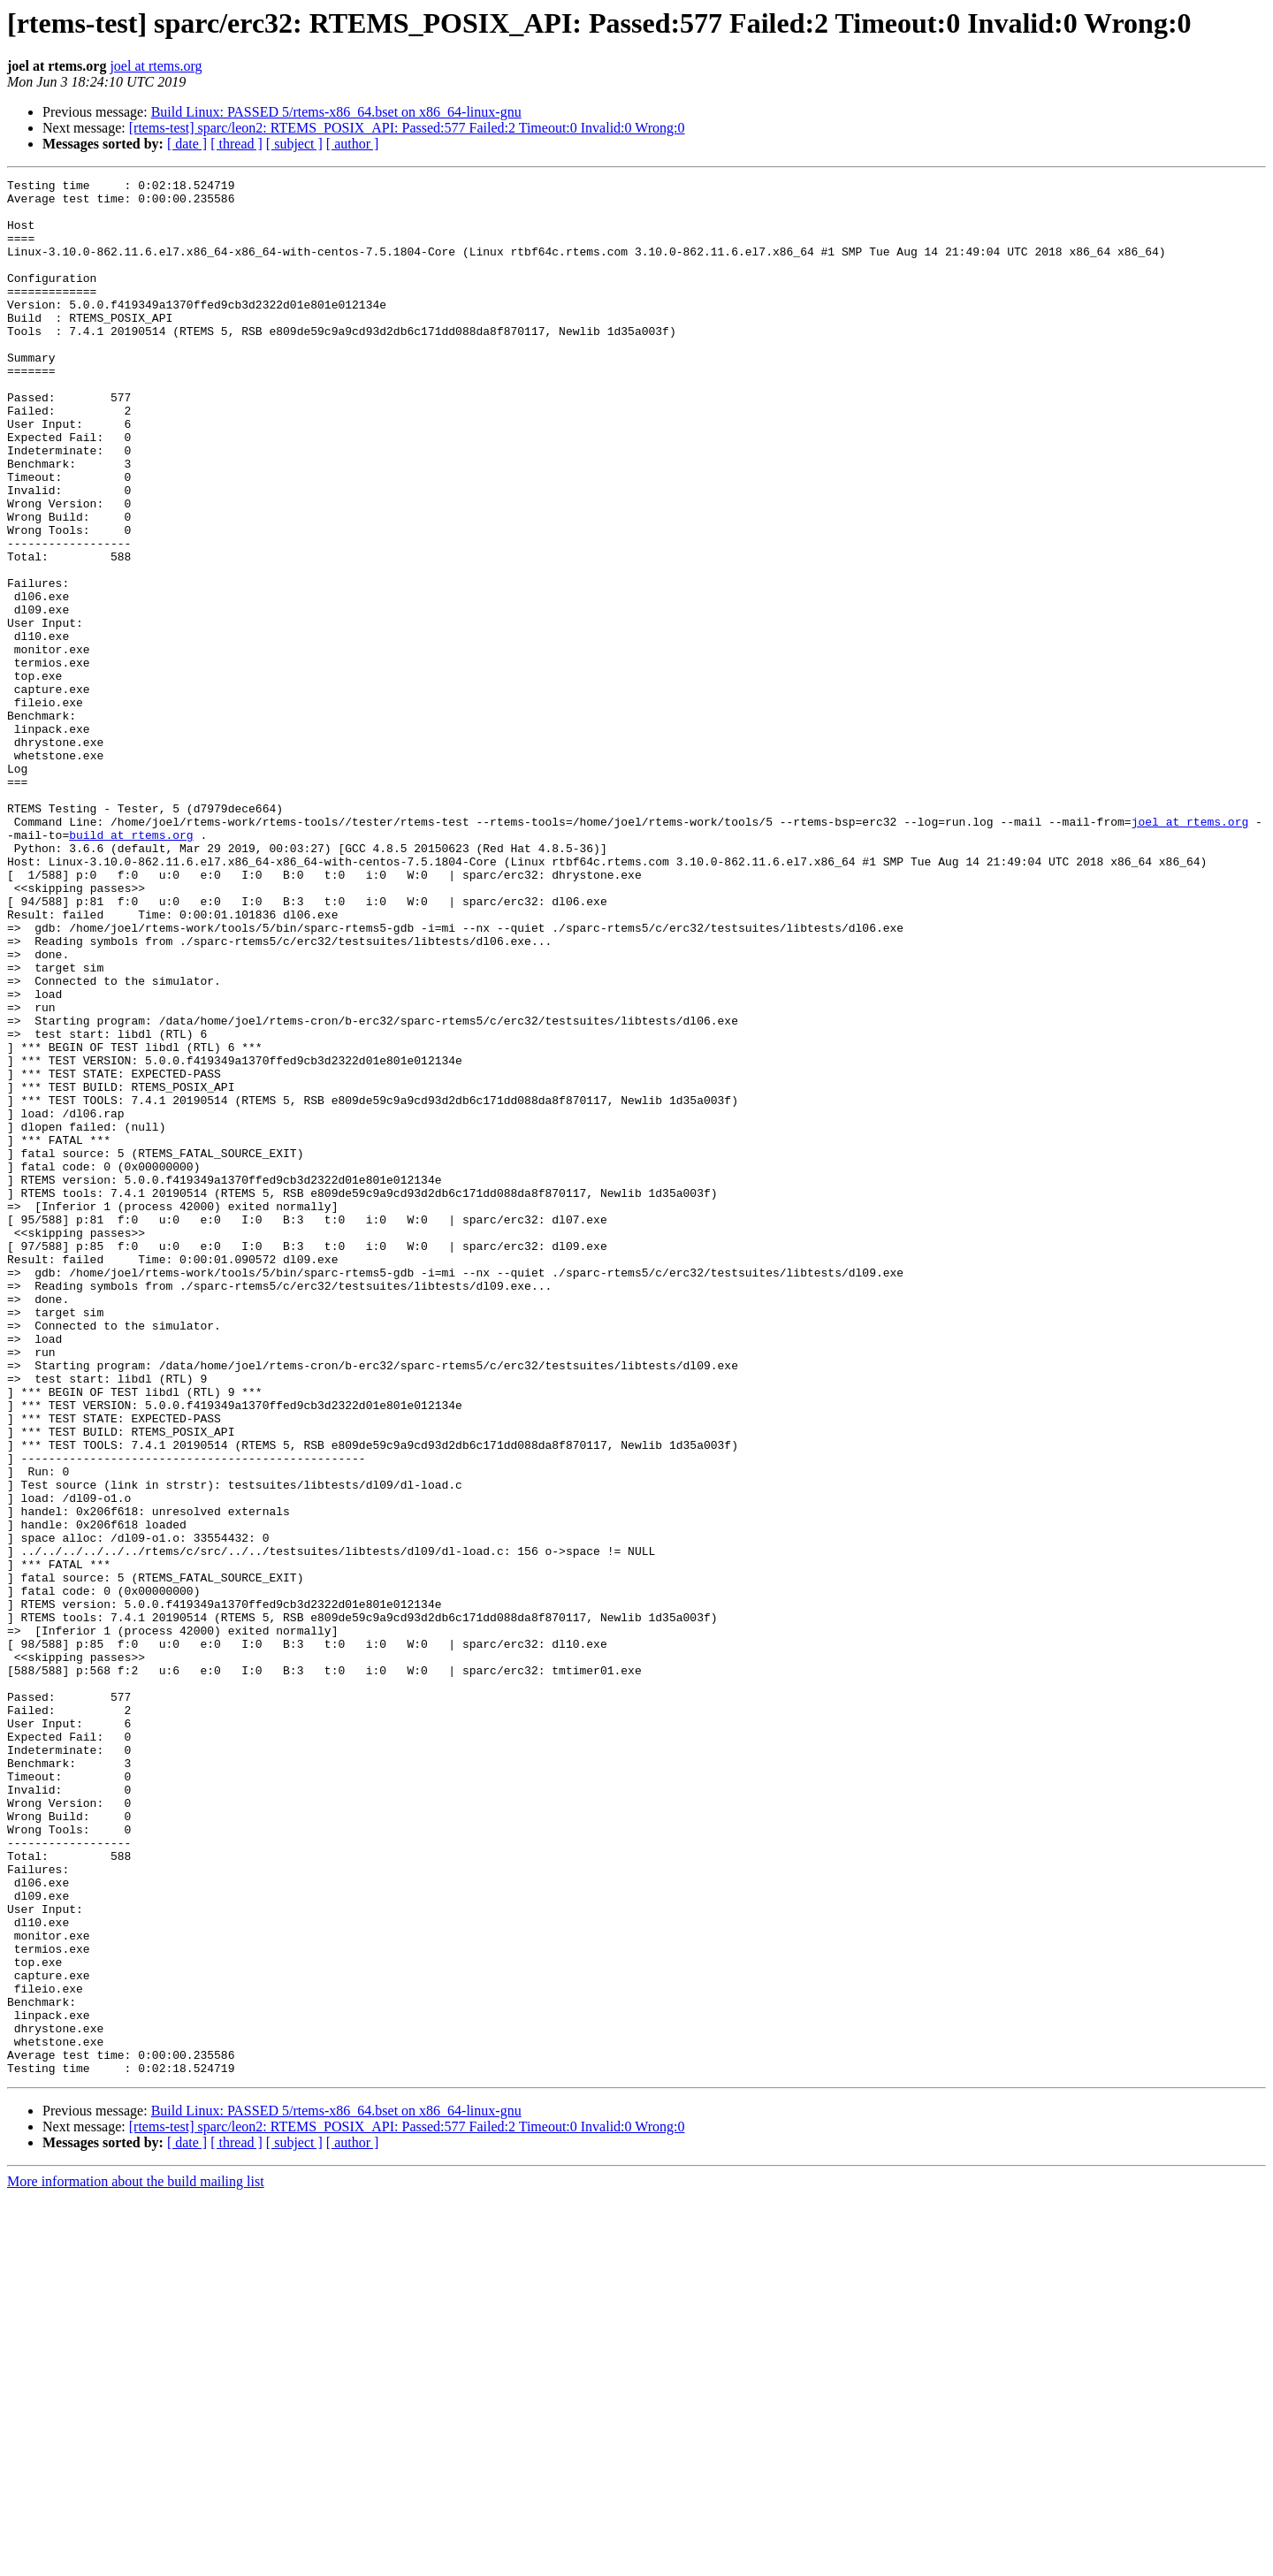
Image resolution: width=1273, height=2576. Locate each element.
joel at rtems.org (156, 65)
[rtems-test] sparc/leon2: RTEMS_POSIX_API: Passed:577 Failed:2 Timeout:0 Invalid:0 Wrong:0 (407, 127)
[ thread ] (236, 143)
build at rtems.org (131, 967)
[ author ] (352, 143)
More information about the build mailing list (135, 2560)
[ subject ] (294, 143)
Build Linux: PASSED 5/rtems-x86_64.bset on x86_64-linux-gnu (336, 111)
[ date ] (187, 143)
